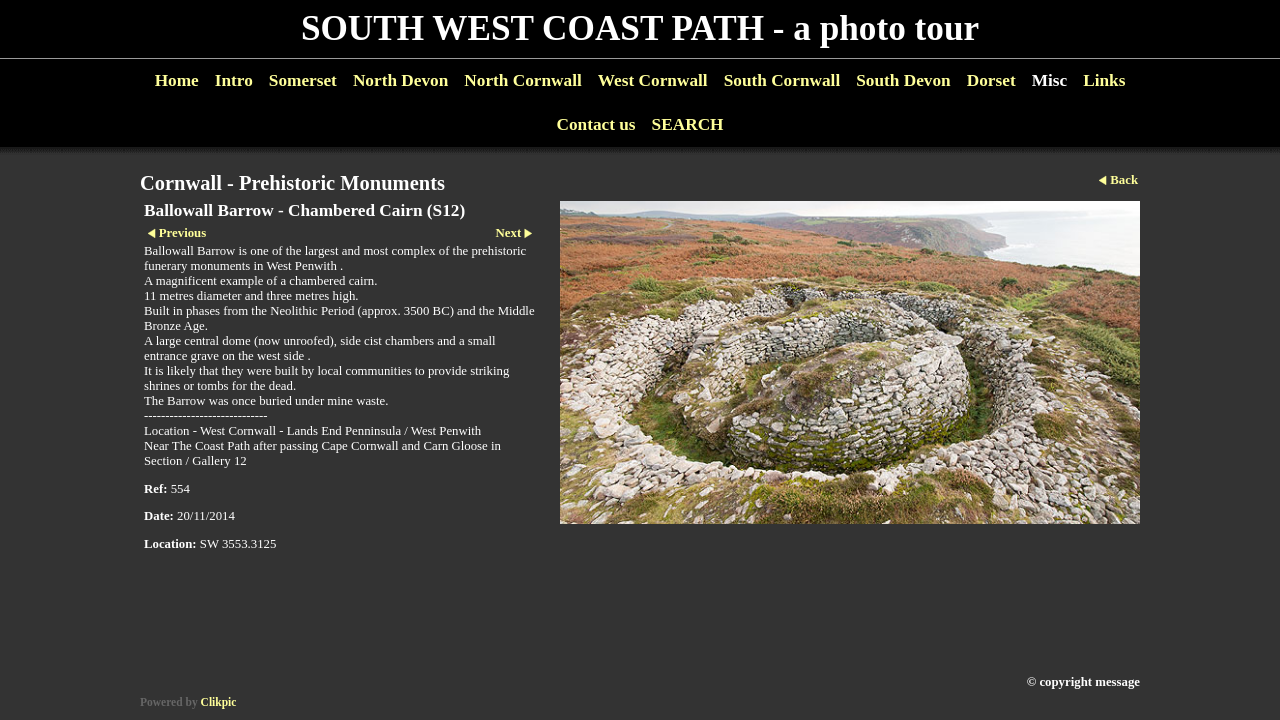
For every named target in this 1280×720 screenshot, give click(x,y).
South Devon (903, 80)
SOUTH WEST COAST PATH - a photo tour (640, 28)
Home (177, 80)
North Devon (400, 80)
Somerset (303, 80)
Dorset (991, 80)
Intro (234, 80)
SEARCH (688, 124)
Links (1104, 80)
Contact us (595, 124)
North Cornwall (523, 80)
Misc (1049, 80)
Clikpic (219, 702)
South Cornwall (782, 80)
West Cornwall (653, 80)
